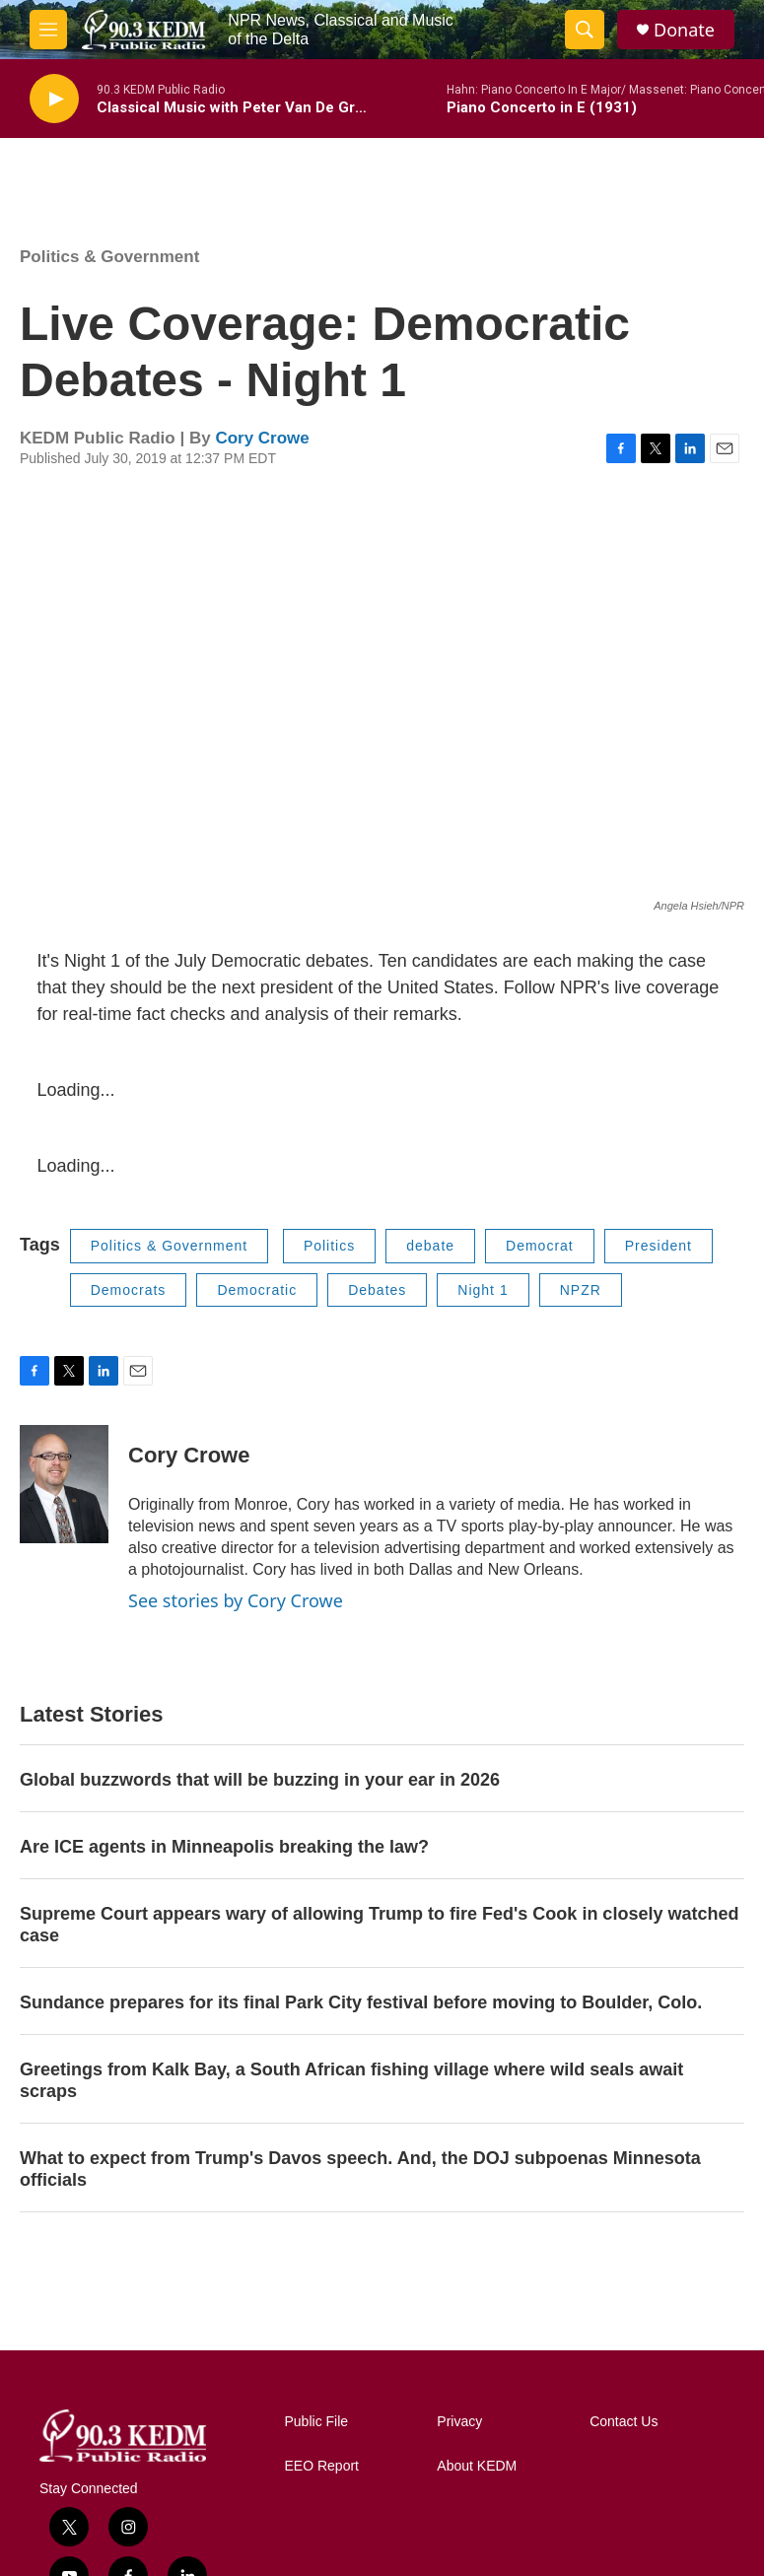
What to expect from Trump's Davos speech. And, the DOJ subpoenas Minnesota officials (360, 2169)
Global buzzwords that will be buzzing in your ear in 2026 (260, 1780)
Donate (684, 30)
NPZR (580, 1290)
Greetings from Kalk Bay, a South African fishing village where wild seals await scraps (351, 2080)
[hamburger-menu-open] (48, 29)
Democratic (257, 1290)
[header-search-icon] (584, 29)
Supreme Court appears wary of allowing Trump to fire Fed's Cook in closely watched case (379, 1924)
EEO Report (322, 2466)
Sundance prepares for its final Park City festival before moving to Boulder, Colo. (361, 2002)
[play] (54, 99)
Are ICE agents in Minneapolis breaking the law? (224, 1847)
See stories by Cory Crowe (235, 1600)
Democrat (540, 1246)
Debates (377, 1290)
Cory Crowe (262, 438)
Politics (329, 1246)
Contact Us (624, 2421)
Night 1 (482, 1290)
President (658, 1246)
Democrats (129, 1290)
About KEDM (477, 2466)
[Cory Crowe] (64, 1484)
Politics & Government (109, 256)
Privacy (459, 2421)
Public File (317, 2421)
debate (430, 1246)
